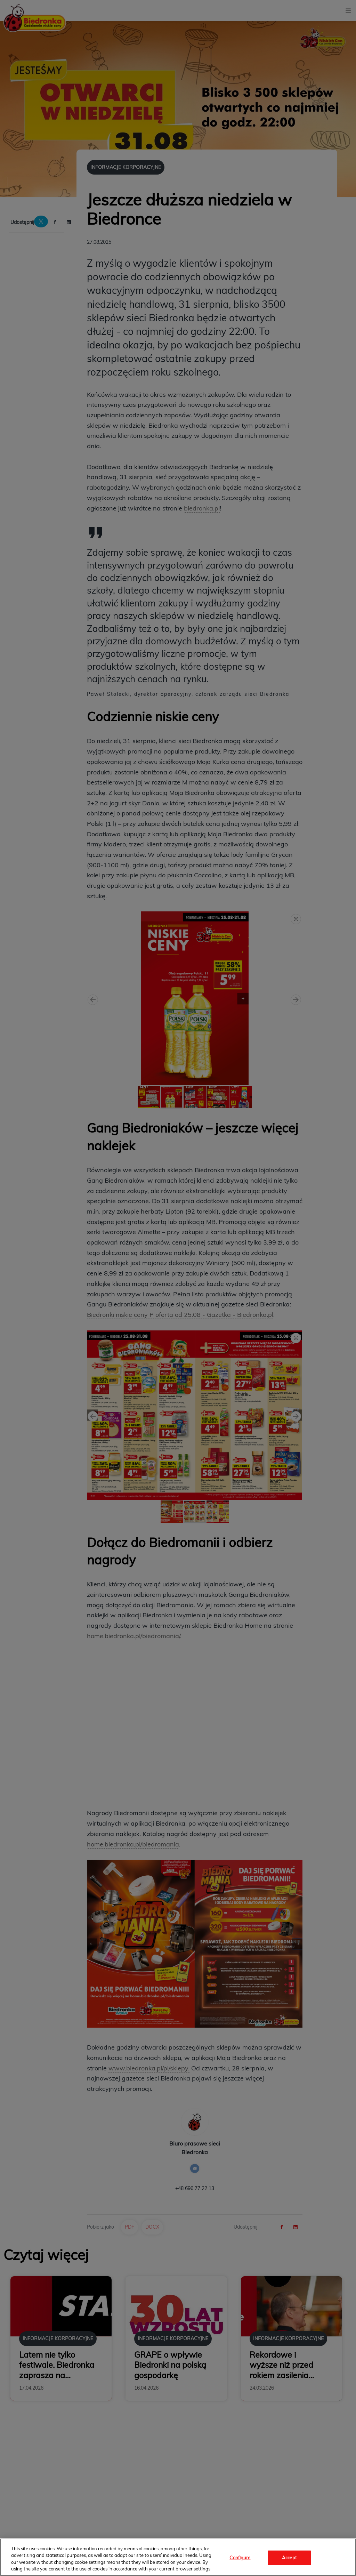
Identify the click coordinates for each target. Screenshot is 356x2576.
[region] (178, 2557)
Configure (239, 2557)
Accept (289, 2557)
